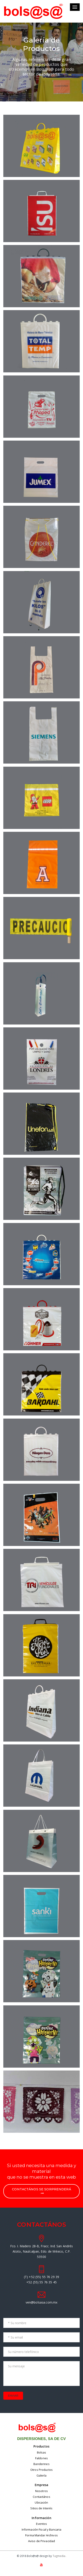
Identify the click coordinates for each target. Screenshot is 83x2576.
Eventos (41, 2524)
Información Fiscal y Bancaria (42, 2529)
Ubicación (41, 2502)
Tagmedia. (59, 2556)
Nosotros (41, 2491)
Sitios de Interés (41, 2508)
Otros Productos (41, 2470)
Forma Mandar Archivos (41, 2535)
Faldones (41, 2458)
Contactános (41, 2497)
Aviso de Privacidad (41, 2541)
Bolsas (41, 2452)
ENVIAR (13, 2395)
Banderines (41, 2464)
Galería (42, 2475)
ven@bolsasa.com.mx (41, 2302)
